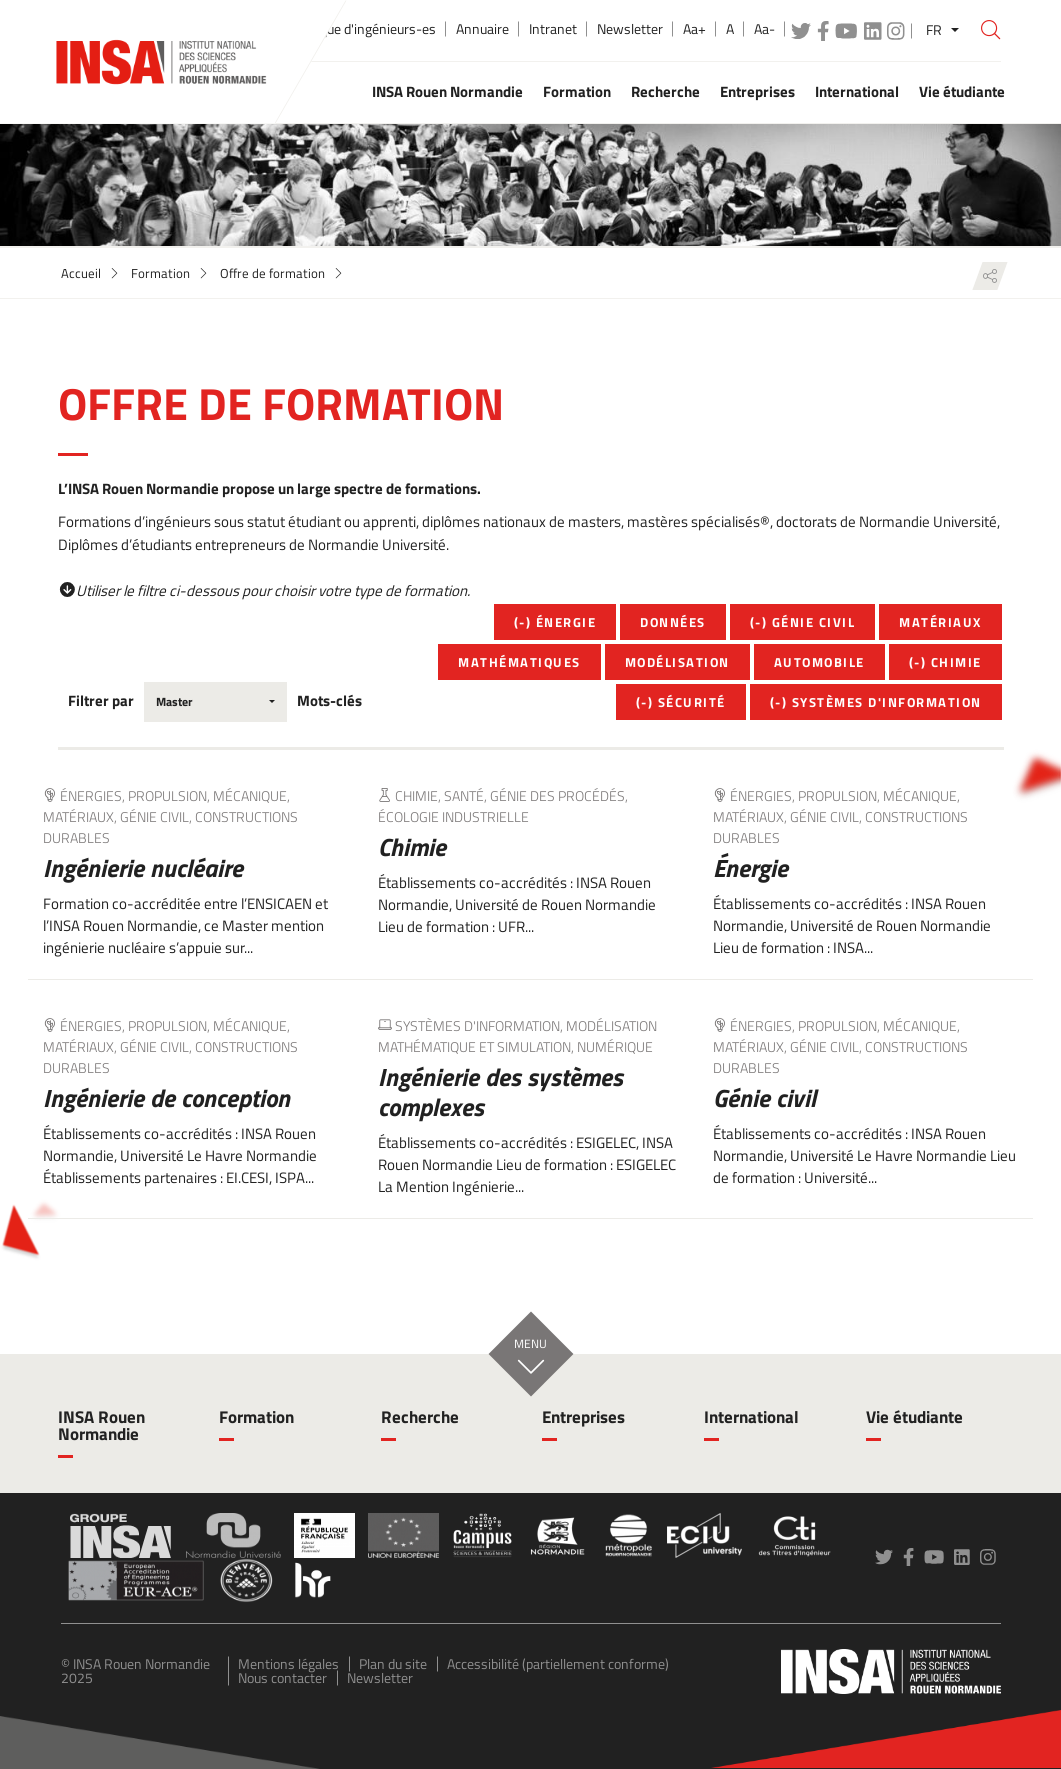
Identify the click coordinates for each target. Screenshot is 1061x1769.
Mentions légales (288, 1663)
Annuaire (482, 29)
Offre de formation (272, 273)
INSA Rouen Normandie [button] (447, 91)
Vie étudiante (914, 1417)
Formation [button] (577, 91)
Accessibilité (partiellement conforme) (558, 1663)
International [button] (857, 91)
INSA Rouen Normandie (101, 1425)
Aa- (764, 29)
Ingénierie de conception (166, 1098)
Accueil (81, 273)
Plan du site (393, 1663)
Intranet (553, 29)
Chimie (412, 847)
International (751, 1417)
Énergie (750, 868)
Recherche (420, 1417)
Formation (160, 273)
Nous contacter (282, 1677)
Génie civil (764, 1098)
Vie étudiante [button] (962, 91)
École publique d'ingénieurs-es (347, 29)
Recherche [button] (665, 91)
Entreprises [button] (757, 91)
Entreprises (583, 1417)
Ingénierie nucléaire (143, 868)
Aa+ (694, 29)
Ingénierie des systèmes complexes (500, 1092)
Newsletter (630, 29)
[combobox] (215, 702)
